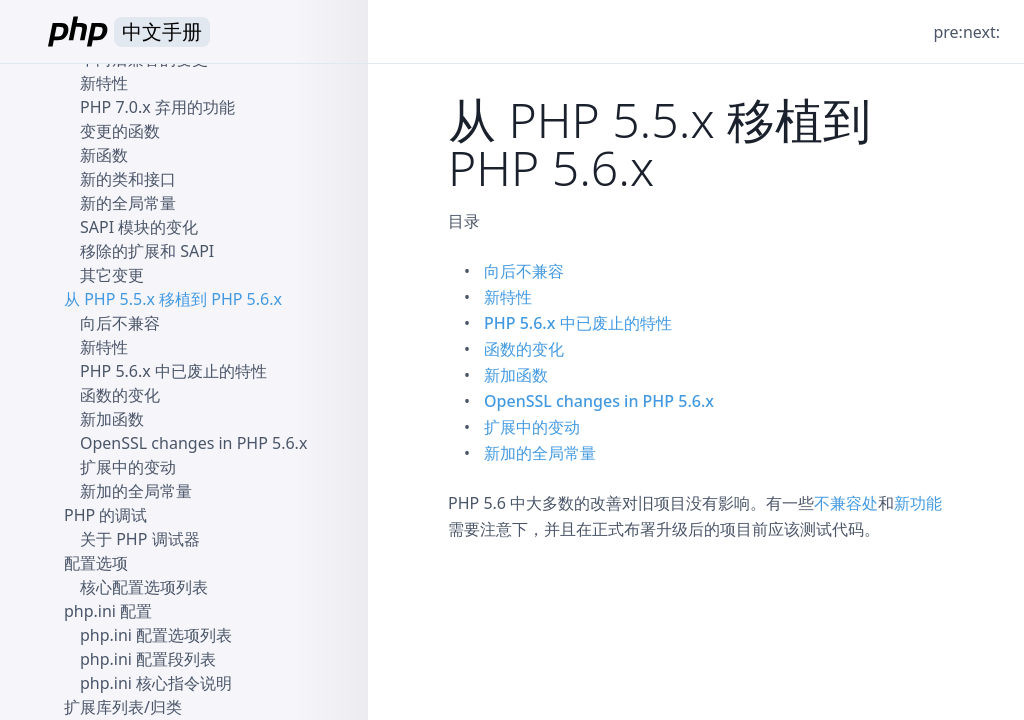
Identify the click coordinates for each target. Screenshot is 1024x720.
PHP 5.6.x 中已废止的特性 (578, 323)
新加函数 (516, 375)
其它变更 (112, 275)
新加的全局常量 (540, 453)
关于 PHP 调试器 (140, 539)
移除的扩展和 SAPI (147, 251)
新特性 (508, 297)
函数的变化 (524, 349)
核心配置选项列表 (144, 587)
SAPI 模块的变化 (139, 227)
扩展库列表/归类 (123, 707)
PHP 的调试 (105, 515)
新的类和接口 (128, 179)
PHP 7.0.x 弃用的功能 (157, 107)
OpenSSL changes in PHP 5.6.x (599, 401)
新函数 (104, 155)
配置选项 (96, 563)
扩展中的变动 (532, 427)
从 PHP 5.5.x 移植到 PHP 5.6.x (173, 299)
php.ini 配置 (108, 611)
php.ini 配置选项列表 (156, 635)
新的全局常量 (128, 203)
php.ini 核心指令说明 (156, 683)
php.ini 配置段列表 (148, 659)
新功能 (918, 503)
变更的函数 (120, 131)
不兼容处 (846, 503)
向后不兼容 (524, 271)
